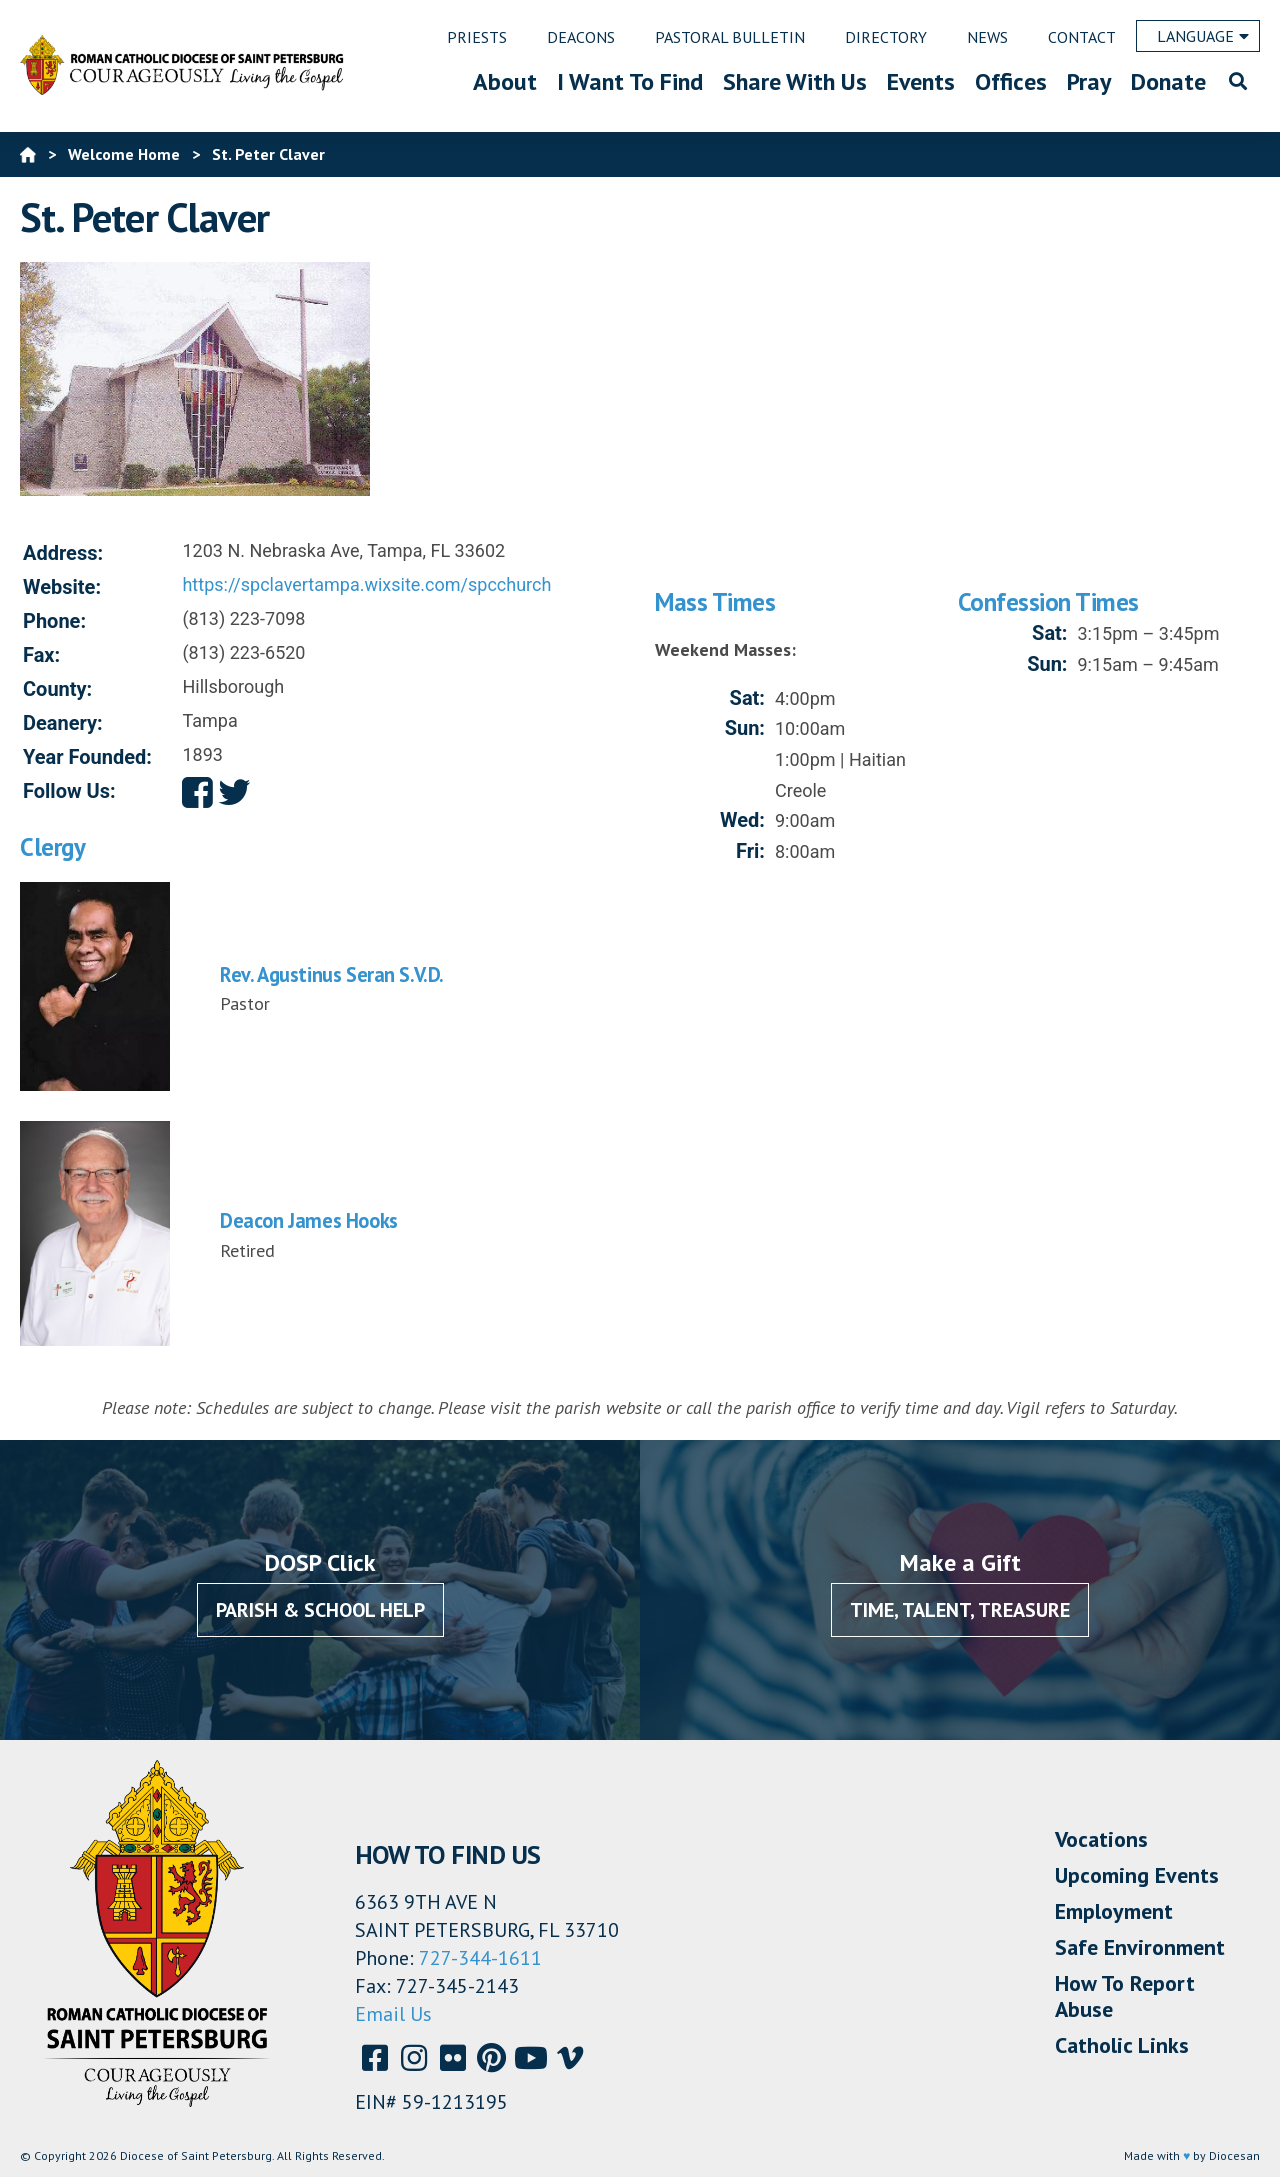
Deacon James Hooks (309, 1220)
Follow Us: (69, 791)
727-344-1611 (480, 1958)
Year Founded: (87, 757)
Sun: (745, 728)
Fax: (41, 655)
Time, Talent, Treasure (960, 1610)
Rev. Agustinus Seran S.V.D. (332, 974)
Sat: (747, 698)
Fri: (750, 851)
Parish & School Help (320, 1610)
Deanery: (63, 723)
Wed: (742, 820)
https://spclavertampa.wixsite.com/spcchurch (366, 584)
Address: (63, 553)
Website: (62, 587)
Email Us (393, 2014)
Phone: (54, 621)
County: (57, 689)
